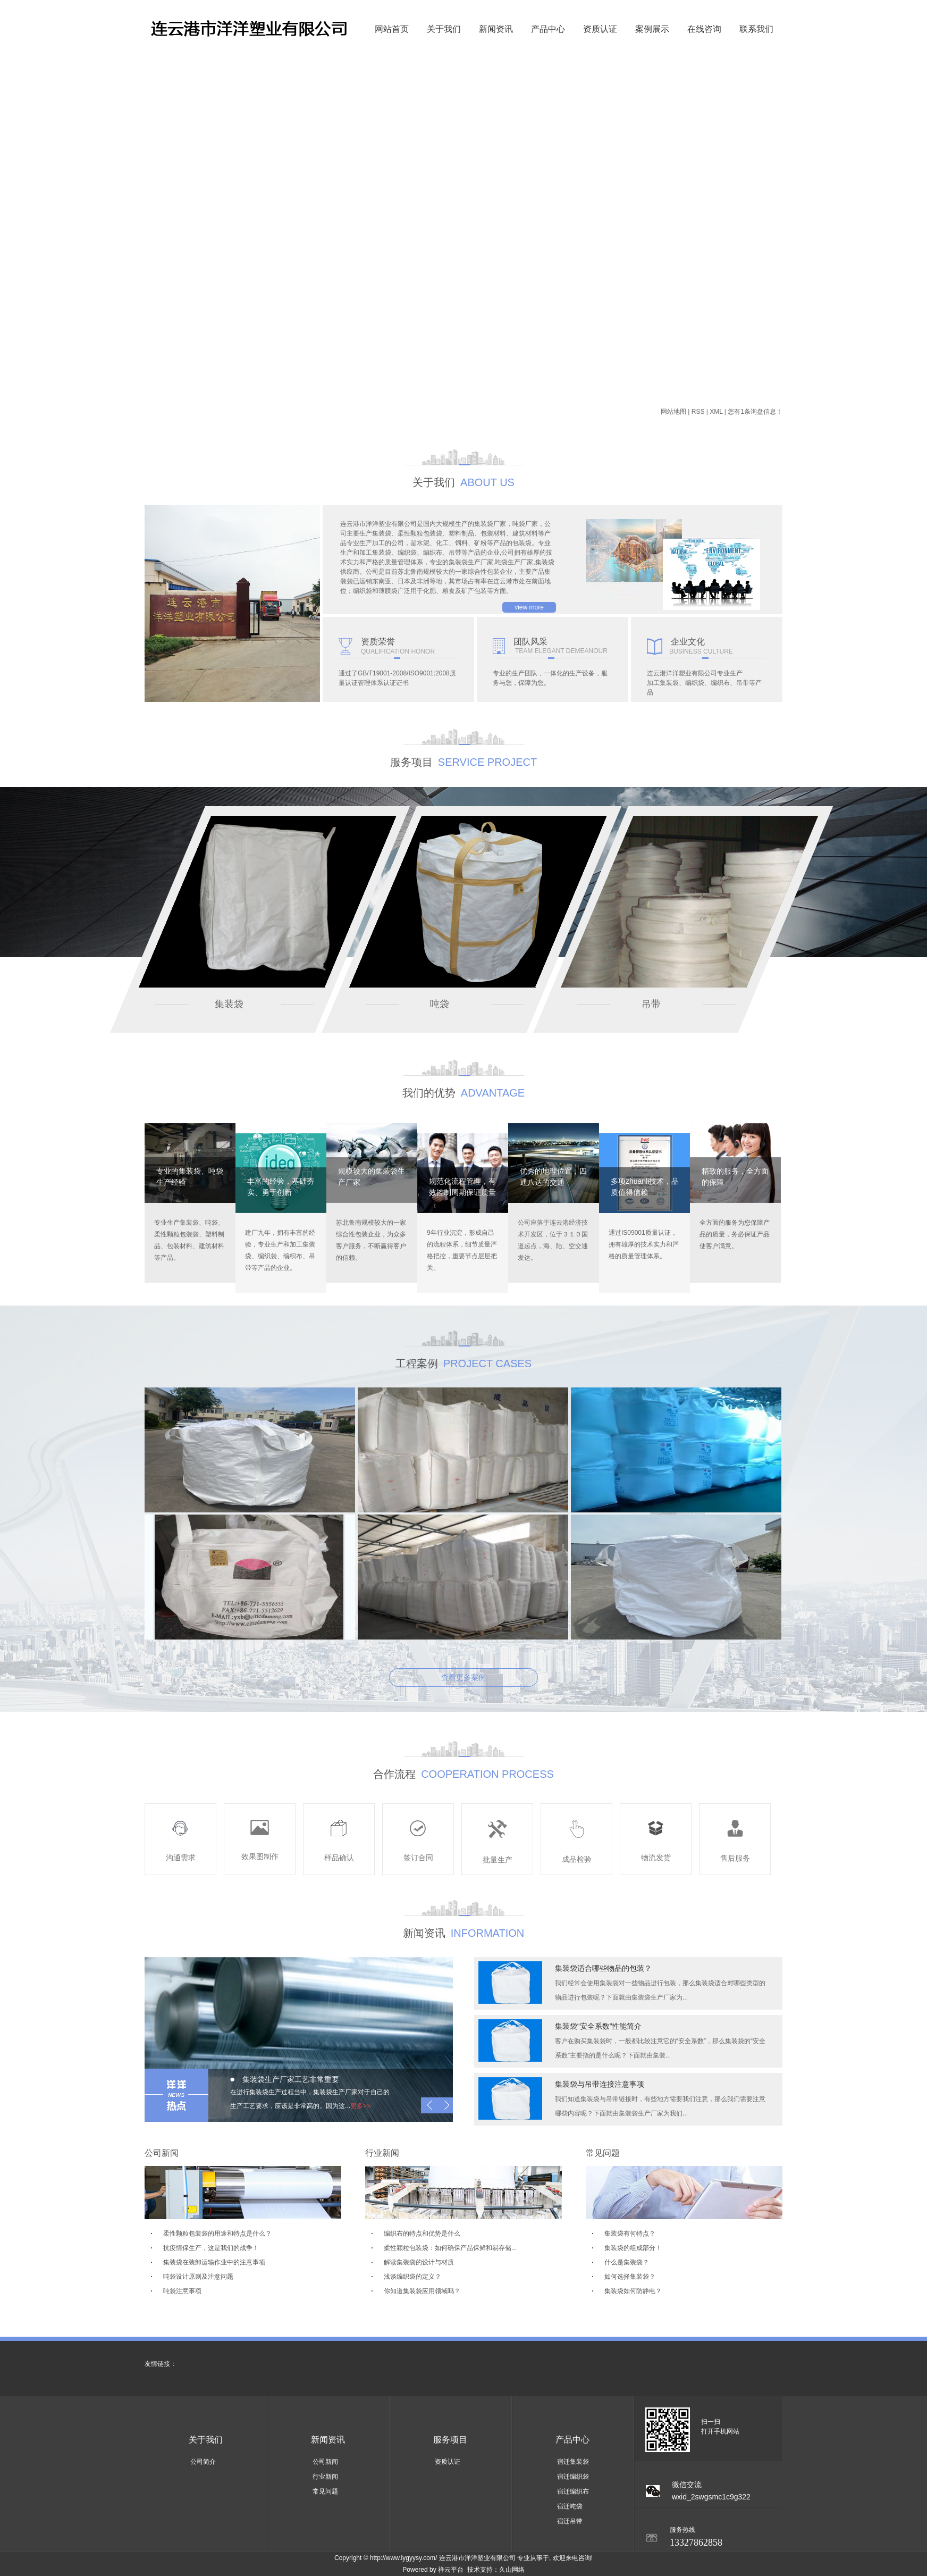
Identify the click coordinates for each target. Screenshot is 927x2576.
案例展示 (652, 29)
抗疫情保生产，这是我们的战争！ (211, 2248)
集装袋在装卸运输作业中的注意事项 (214, 2262)
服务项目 (450, 2439)
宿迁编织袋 (573, 2476)
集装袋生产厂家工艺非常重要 (290, 2079)
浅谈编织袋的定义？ (412, 2276)
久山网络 (512, 2569)
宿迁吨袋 (570, 2506)
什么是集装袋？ (626, 2262)
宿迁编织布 (573, 2491)
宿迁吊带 (570, 2521)
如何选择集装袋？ (629, 2276)
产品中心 (548, 29)
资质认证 (600, 29)
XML (716, 411)
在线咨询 (704, 29)
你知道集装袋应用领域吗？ (422, 2291)
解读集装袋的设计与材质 (419, 2262)
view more (529, 607)
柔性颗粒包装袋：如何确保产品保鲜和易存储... (450, 2248)
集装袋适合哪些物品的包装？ (603, 1968)
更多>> (360, 2106)
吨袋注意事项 (182, 2291)
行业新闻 (325, 2476)
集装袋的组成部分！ (633, 2248)
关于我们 (444, 29)
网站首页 (392, 29)
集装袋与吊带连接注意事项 (599, 2084)
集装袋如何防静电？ (633, 2291)
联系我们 (756, 29)
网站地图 (673, 411)
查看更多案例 (463, 1677)
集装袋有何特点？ (629, 2233)
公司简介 (203, 2461)
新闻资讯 (496, 29)
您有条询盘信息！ (755, 411)
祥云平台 (451, 2569)
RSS (698, 411)
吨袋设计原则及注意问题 (198, 2276)
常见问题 (325, 2491)
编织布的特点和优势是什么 (422, 2233)
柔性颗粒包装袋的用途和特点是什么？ (217, 2233)
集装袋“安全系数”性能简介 (598, 2026)
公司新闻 (325, 2461)
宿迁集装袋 (573, 2461)
